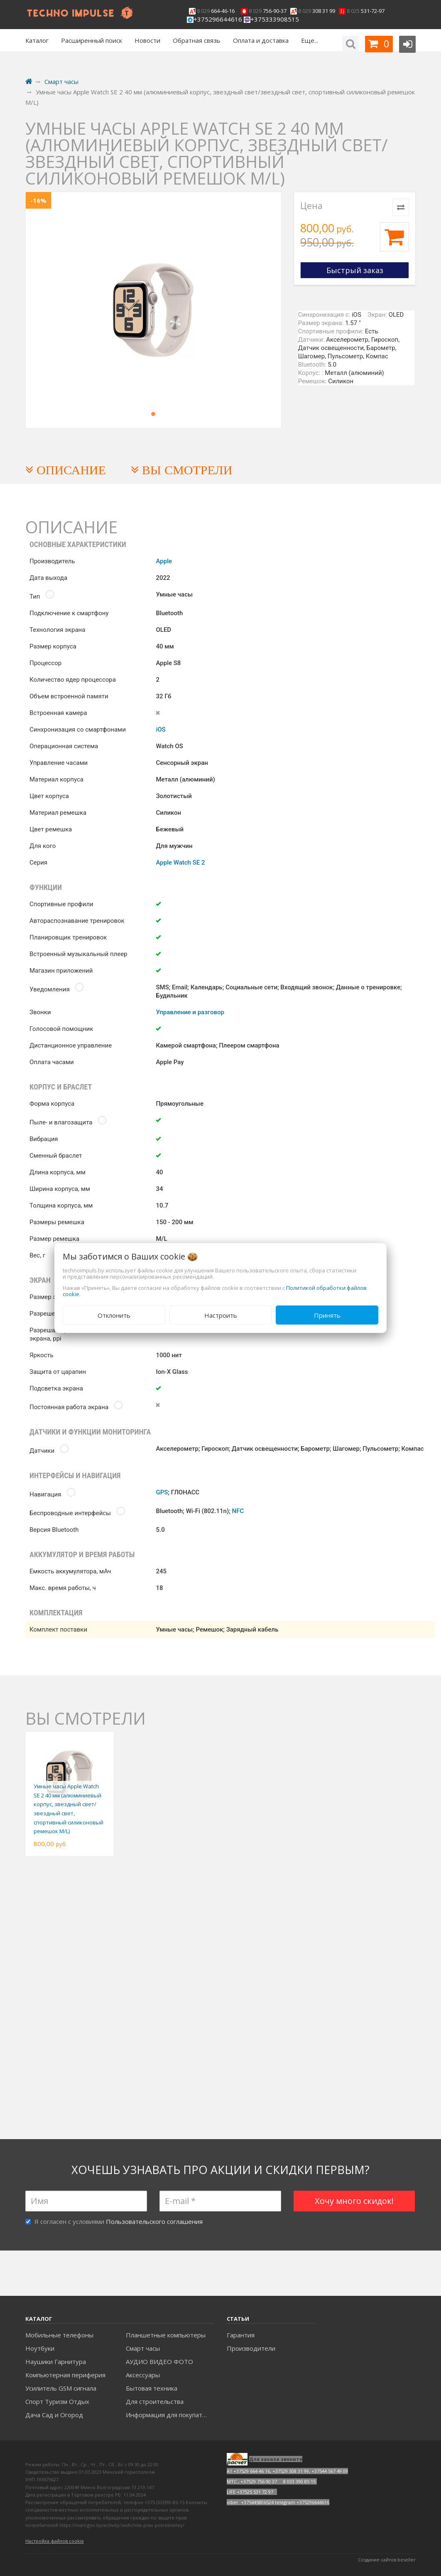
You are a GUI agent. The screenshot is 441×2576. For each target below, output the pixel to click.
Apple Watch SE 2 (180, 862)
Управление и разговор (190, 1012)
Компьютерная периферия (65, 2375)
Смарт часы (143, 2348)
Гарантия (241, 2335)
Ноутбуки (39, 2348)
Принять (327, 1315)
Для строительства (155, 2401)
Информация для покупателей (170, 2415)
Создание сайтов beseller (387, 2559)
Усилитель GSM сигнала (60, 2388)
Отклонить (114, 1315)
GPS (162, 1492)
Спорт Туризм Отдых (57, 2401)
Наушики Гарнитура (55, 2361)
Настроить (220, 1315)
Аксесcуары (143, 2375)
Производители (251, 2348)
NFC (238, 1511)
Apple (164, 561)
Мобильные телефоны (59, 2335)
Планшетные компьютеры (166, 2335)
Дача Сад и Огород (54, 2415)
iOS (160, 729)
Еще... (309, 40)
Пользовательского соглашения (154, 2221)
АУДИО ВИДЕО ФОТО (159, 2361)
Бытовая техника (151, 2388)
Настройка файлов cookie (54, 2541)
